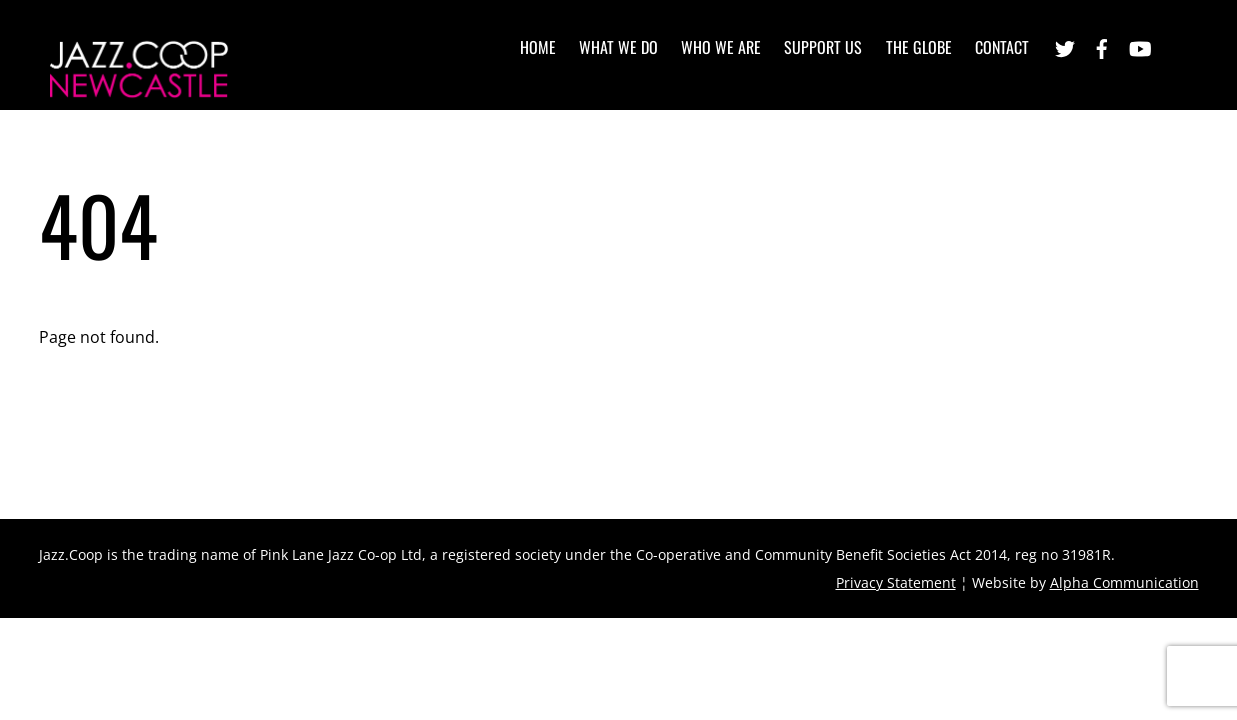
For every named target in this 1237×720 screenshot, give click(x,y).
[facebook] (1102, 46)
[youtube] (1139, 46)
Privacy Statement (896, 582)
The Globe (919, 47)
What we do (618, 47)
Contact (1002, 47)
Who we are (721, 47)
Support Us (823, 47)
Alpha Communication (1124, 582)
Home (538, 47)
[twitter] (1065, 46)
